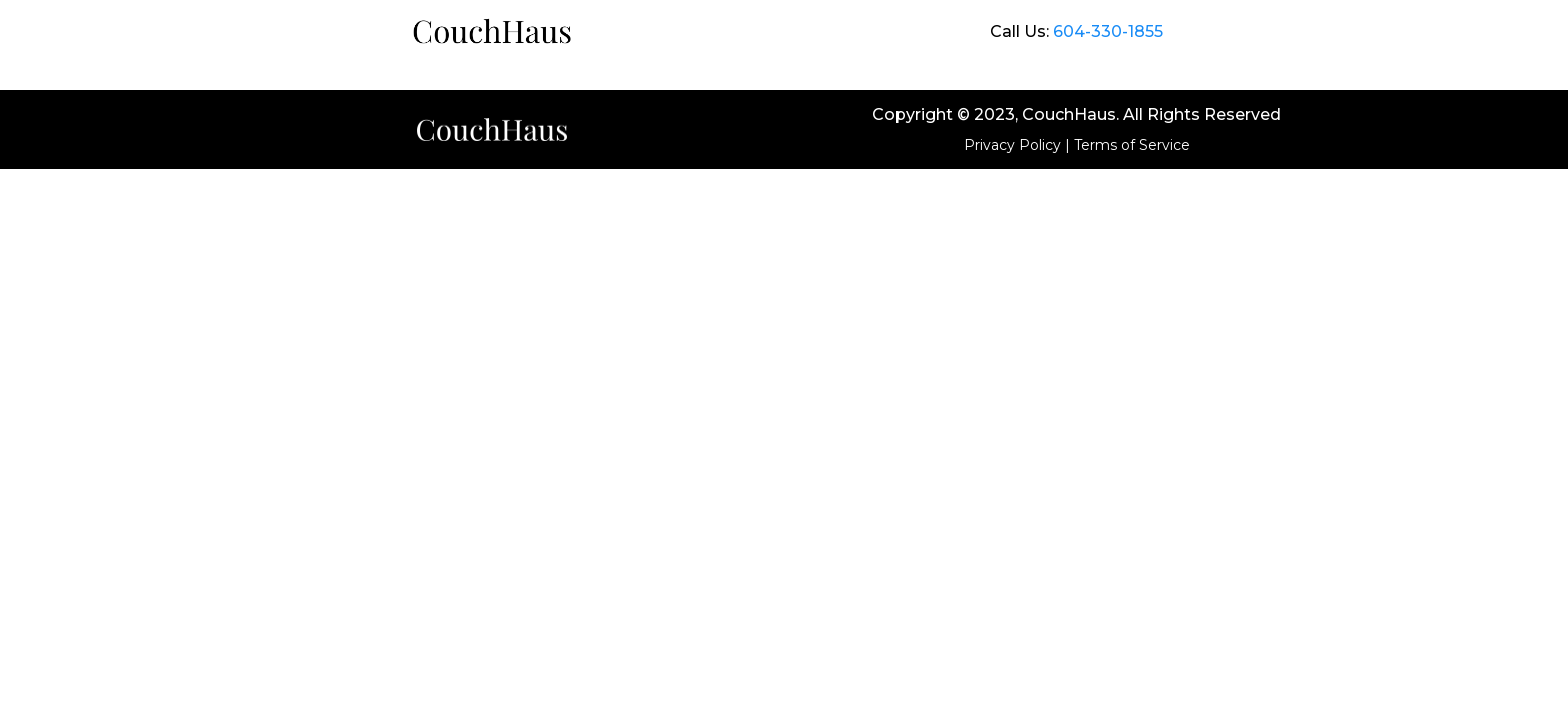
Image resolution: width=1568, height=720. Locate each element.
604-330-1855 (1108, 31)
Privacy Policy (1012, 145)
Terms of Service (1132, 145)
